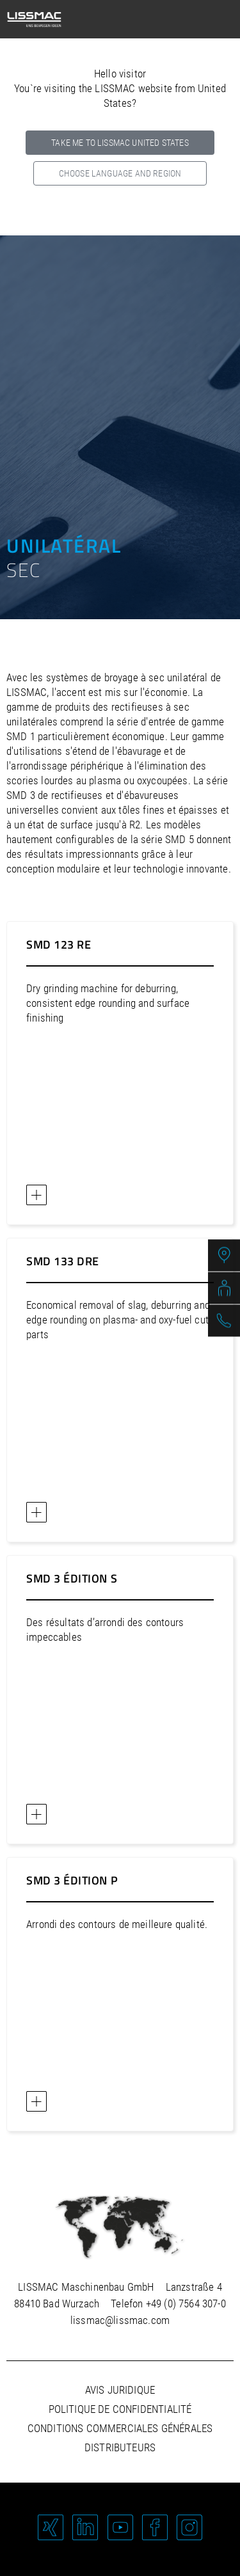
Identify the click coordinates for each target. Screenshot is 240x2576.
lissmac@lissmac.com (120, 2320)
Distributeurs (120, 2447)
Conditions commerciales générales (120, 2428)
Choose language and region (120, 173)
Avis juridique (120, 2389)
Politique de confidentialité (120, 2409)
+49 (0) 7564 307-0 (186, 2303)
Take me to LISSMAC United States (119, 143)
